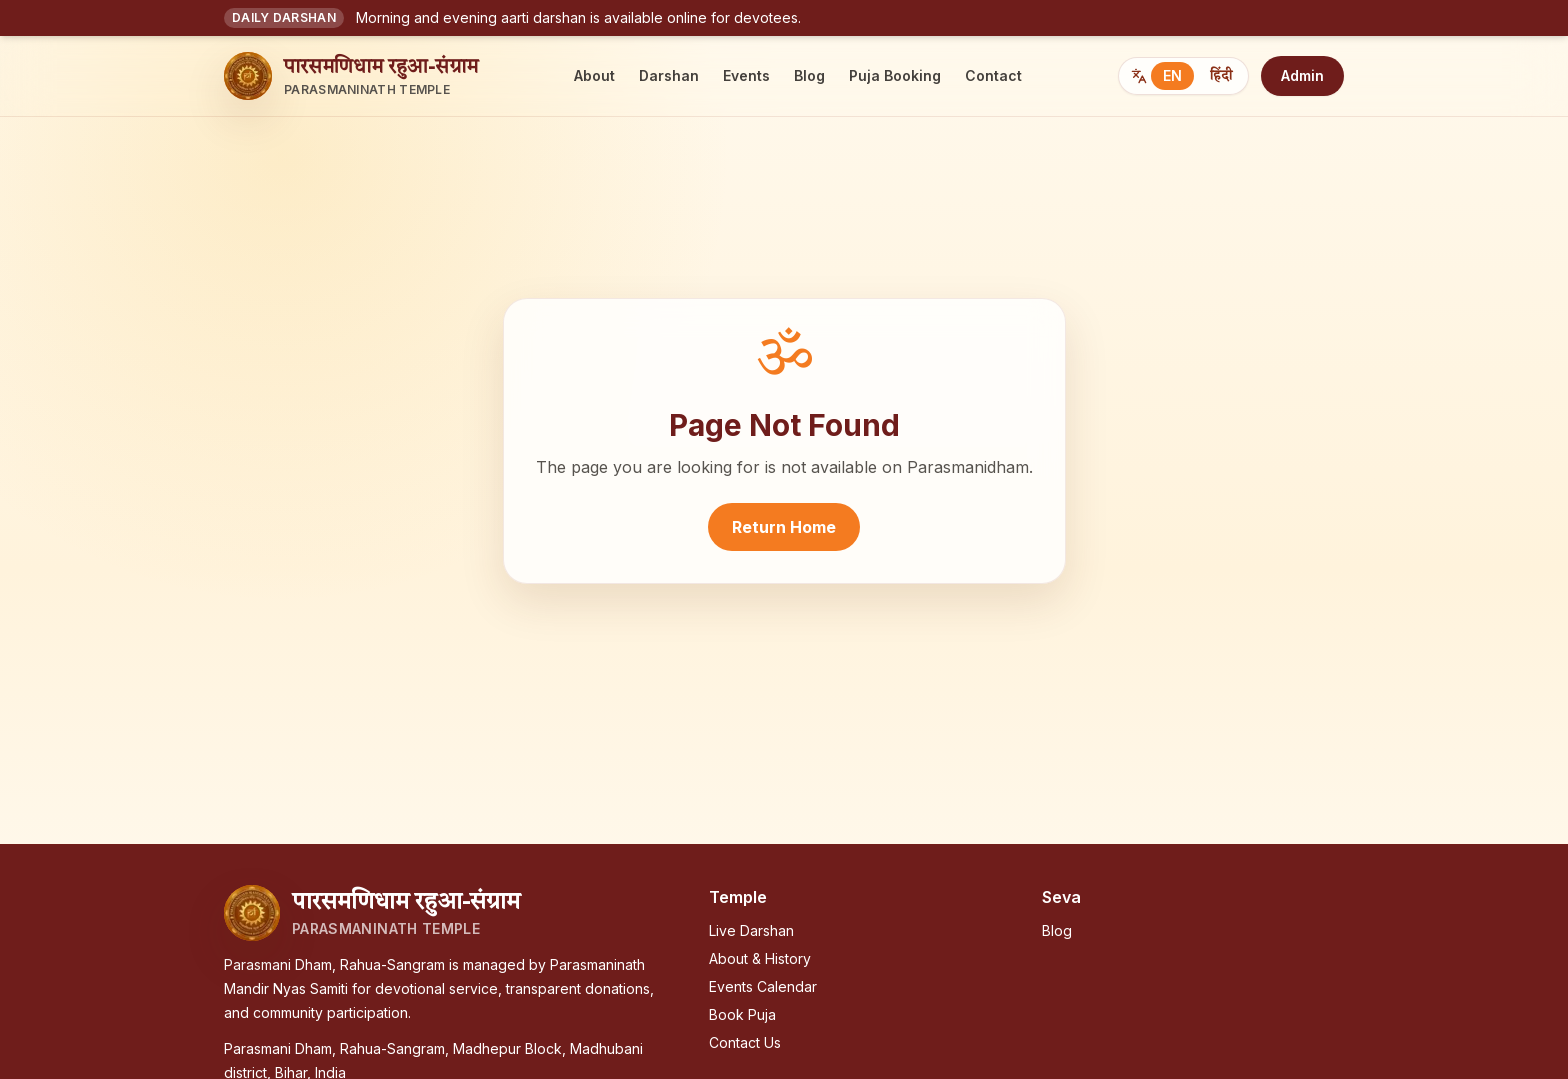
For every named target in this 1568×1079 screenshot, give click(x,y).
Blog (809, 75)
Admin (1302, 75)
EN (1172, 75)
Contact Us (745, 1042)
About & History (760, 958)
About (594, 75)
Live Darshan (751, 930)
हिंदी (1221, 76)
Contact (993, 75)
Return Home (784, 527)
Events (746, 75)
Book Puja (742, 1014)
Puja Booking (895, 75)
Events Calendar (763, 986)
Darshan (669, 75)
